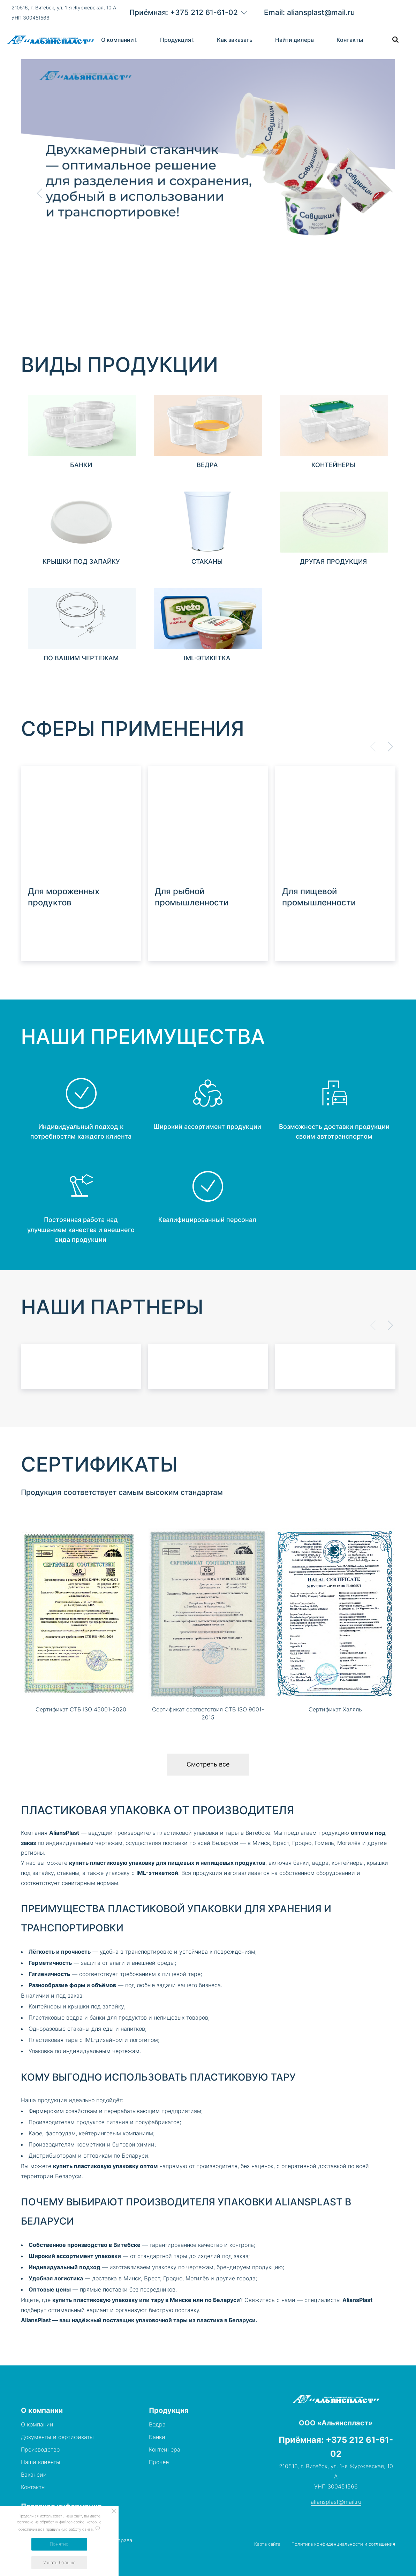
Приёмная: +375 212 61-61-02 (183, 12)
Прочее (159, 2462)
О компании (117, 39)
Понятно (59, 2544)
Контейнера (164, 2449)
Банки (157, 2436)
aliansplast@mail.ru (336, 2501)
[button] (376, 193)
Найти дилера (294, 39)
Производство (40, 2449)
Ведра (157, 2424)
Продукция (175, 39)
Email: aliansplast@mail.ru (309, 12)
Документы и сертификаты (57, 2436)
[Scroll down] (32, 272)
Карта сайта (267, 2544)
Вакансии (34, 2474)
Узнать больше (59, 2562)
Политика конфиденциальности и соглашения (343, 2544)
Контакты (349, 39)
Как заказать (234, 39)
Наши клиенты (40, 2462)
